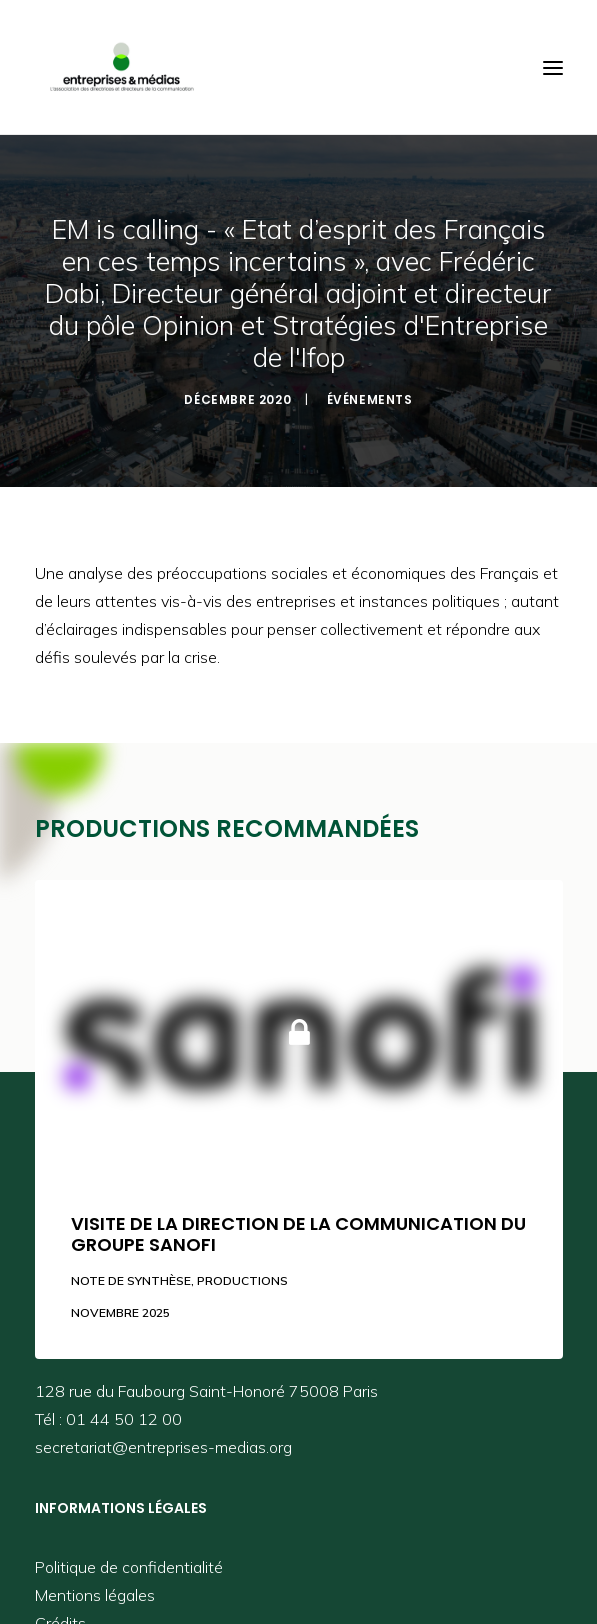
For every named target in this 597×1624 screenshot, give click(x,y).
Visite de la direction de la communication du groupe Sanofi (298, 1229)
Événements (370, 396)
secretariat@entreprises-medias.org (163, 1442)
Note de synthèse (131, 1275)
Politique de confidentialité (129, 1562)
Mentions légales (95, 1590)
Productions (242, 1275)
